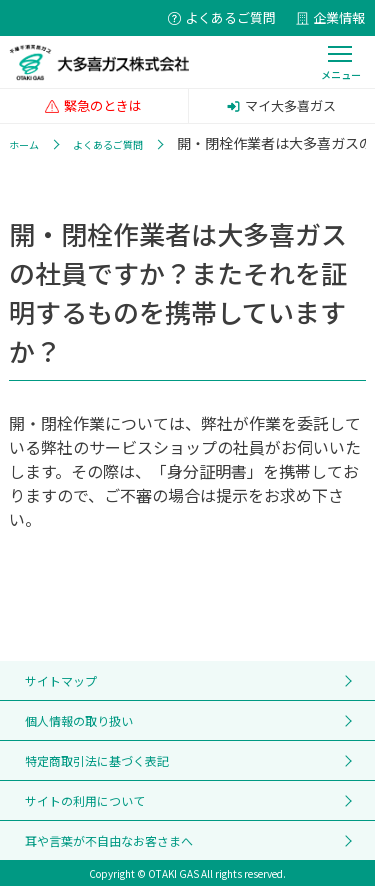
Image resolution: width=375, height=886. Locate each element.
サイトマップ (61, 680)
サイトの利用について (85, 800)
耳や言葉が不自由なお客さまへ (109, 840)
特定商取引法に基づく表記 (97, 760)
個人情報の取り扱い (79, 720)
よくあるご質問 (108, 144)
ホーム (24, 144)
